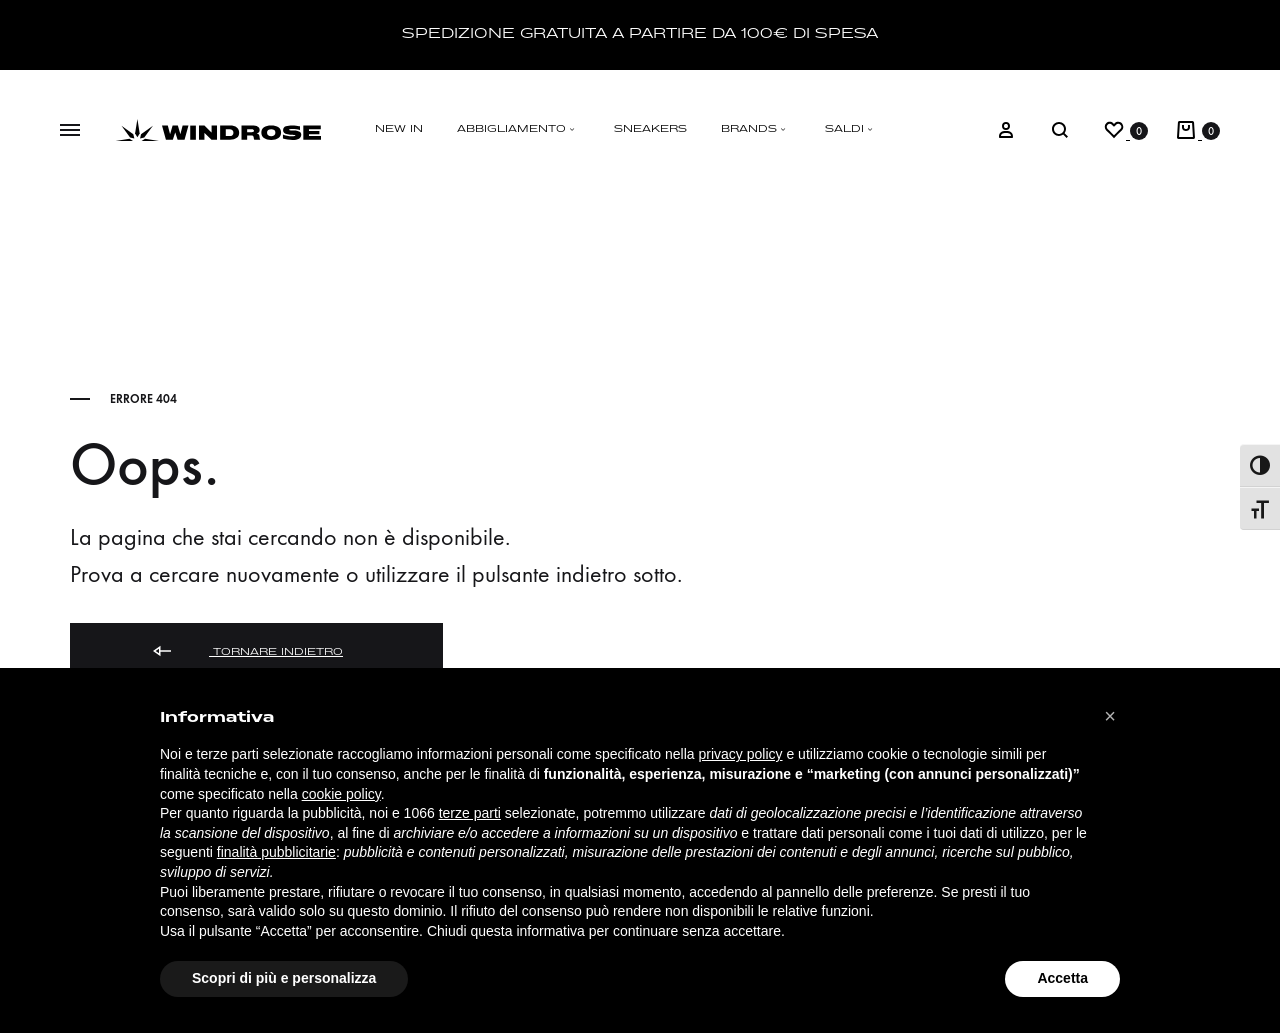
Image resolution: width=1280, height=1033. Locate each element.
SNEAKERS (650, 129)
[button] (1110, 716)
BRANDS (756, 129)
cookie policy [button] (341, 794)
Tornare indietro (246, 652)
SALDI (851, 129)
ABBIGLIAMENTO (518, 129)
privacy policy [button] (741, 754)
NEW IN (399, 129)
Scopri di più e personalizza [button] (284, 978)
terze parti (470, 813)
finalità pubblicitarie (276, 852)
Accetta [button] (1062, 978)
